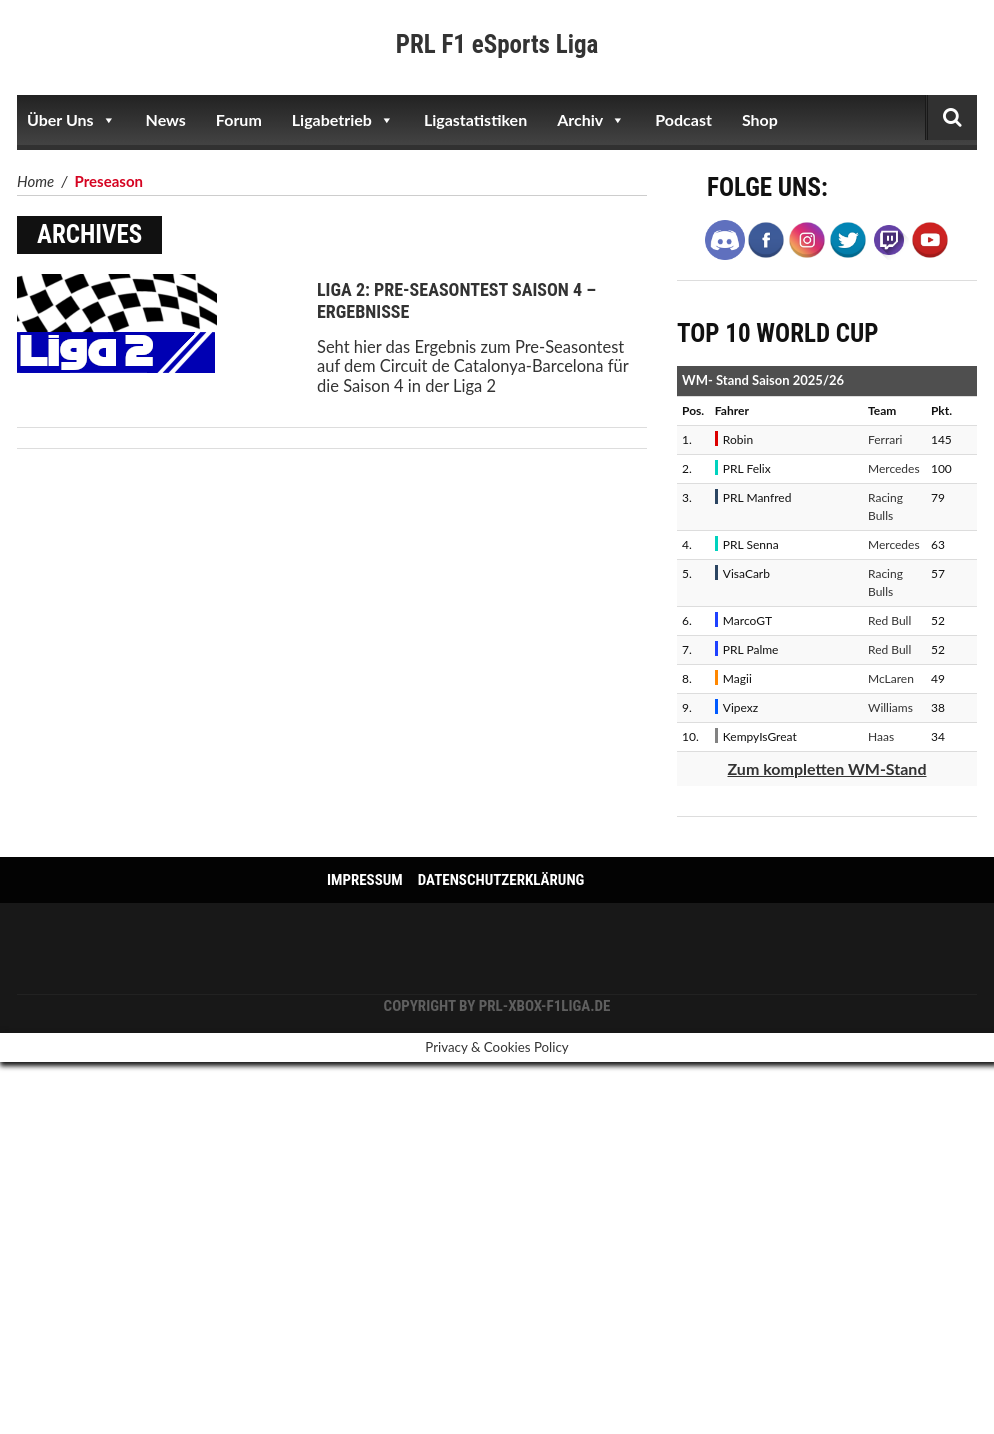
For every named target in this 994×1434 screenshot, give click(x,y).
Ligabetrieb (343, 120)
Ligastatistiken (475, 119)
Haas (881, 736)
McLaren (891, 678)
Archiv (591, 120)
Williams (890, 707)
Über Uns (71, 120)
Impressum (365, 880)
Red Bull (889, 620)
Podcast (683, 119)
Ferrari (885, 439)
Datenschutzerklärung (501, 880)
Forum (239, 119)
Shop (760, 119)
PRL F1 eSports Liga (497, 44)
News (166, 119)
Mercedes (894, 468)
